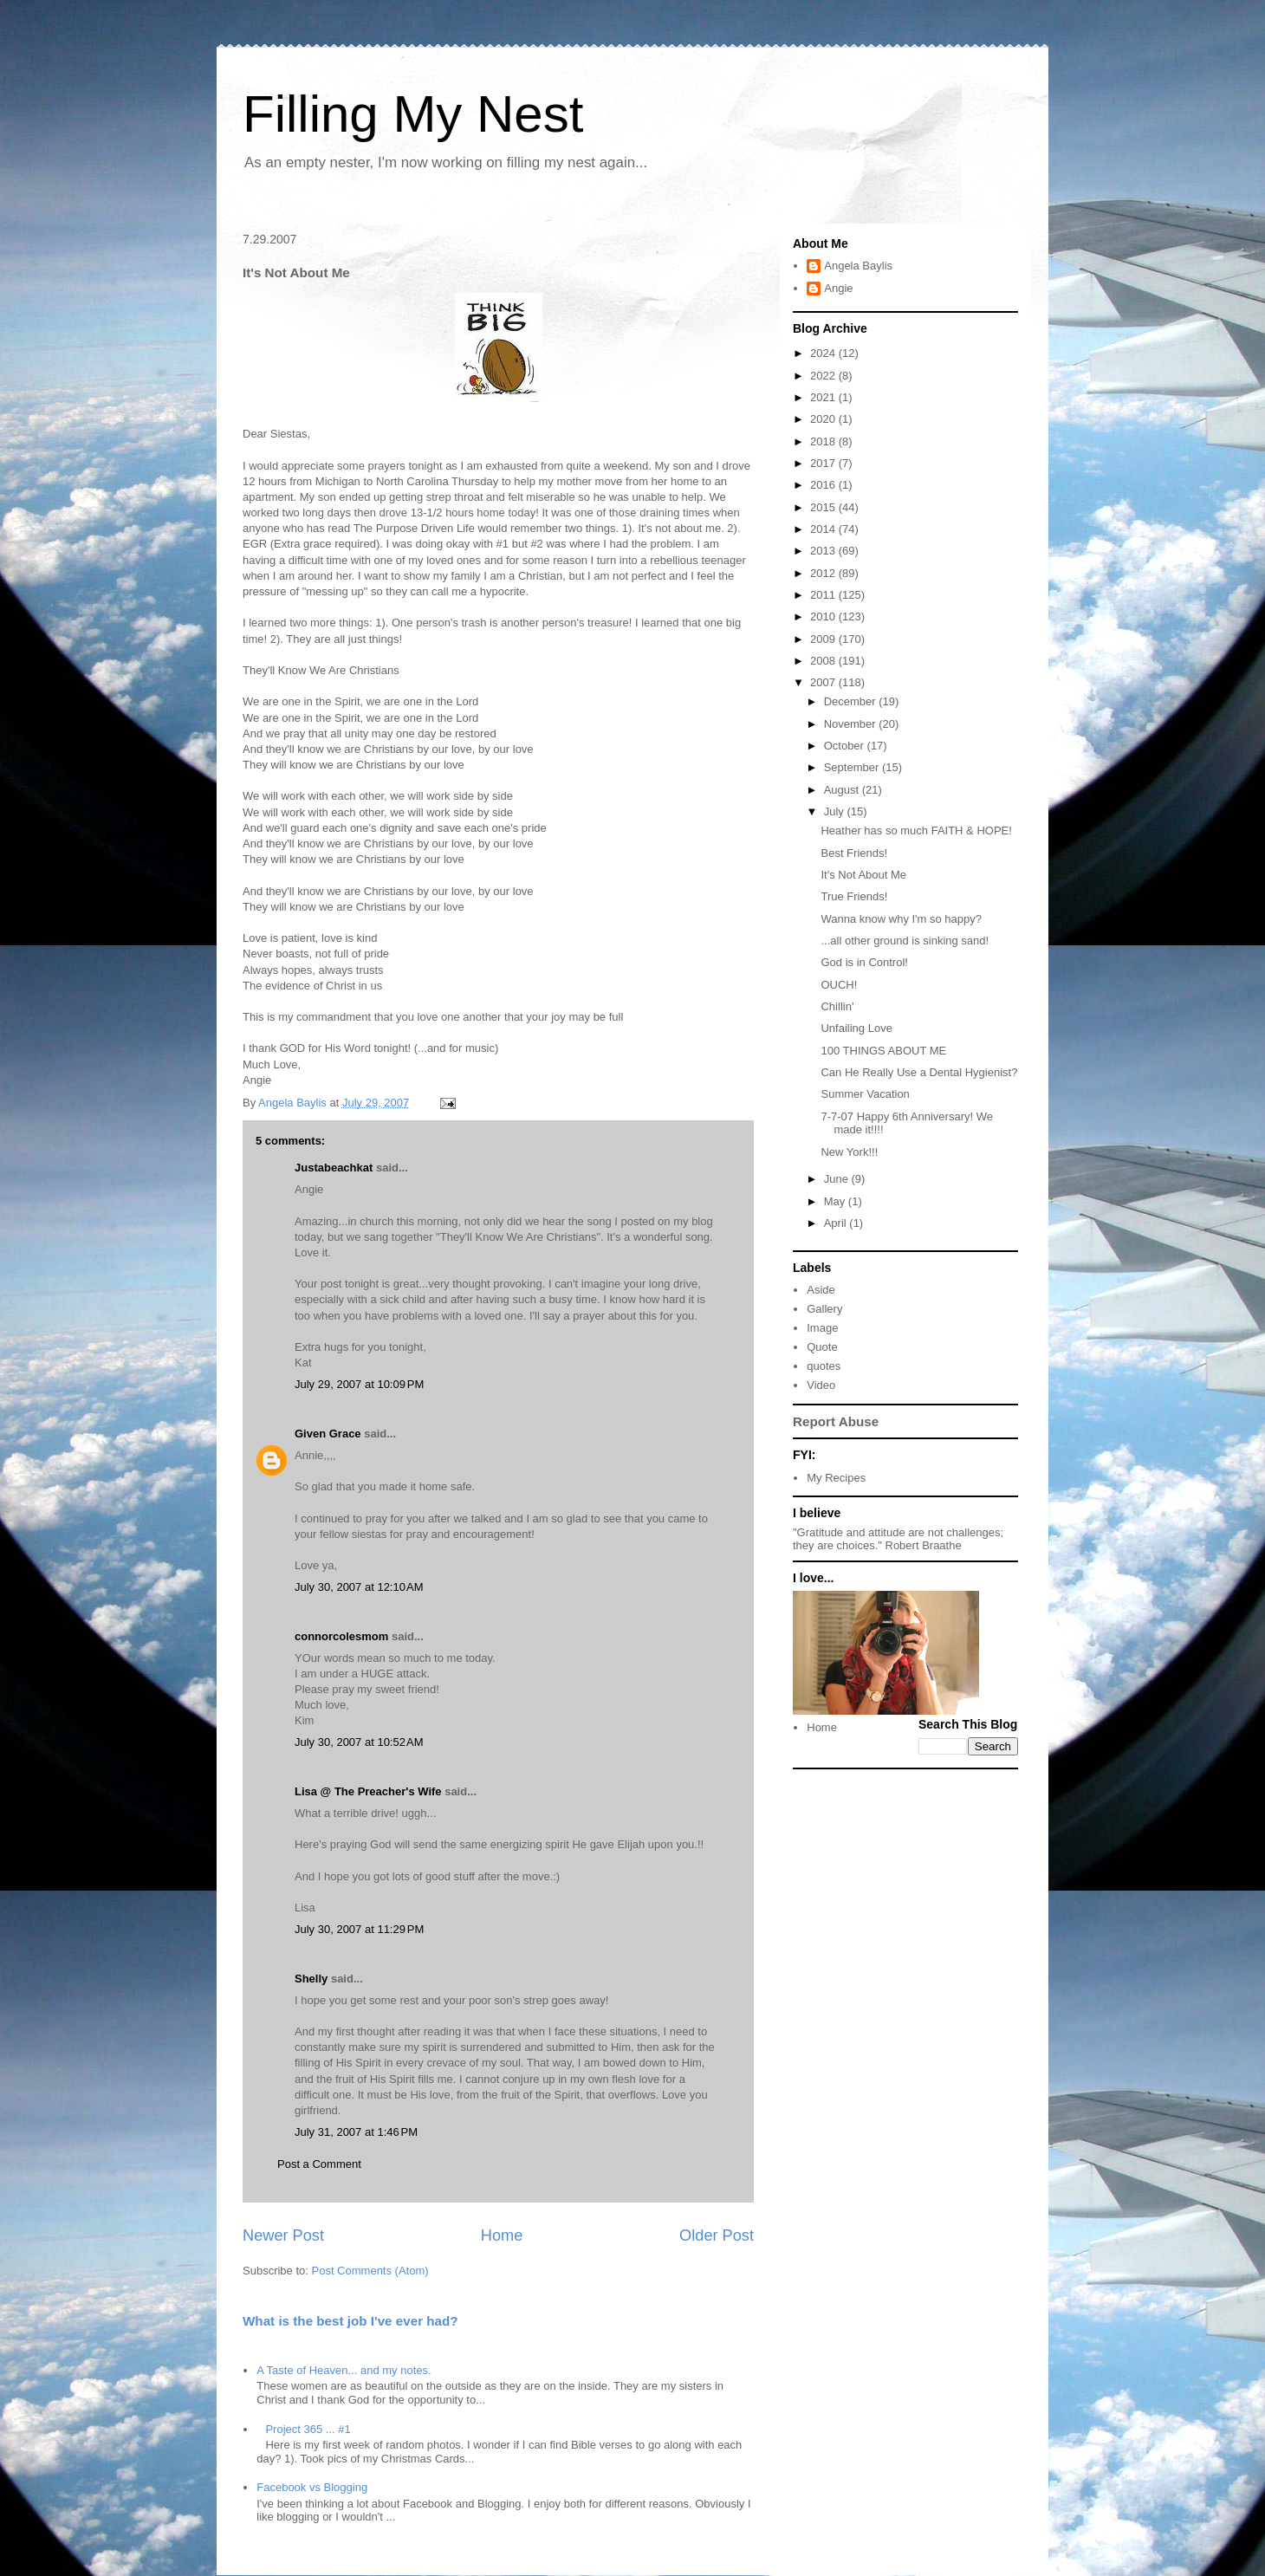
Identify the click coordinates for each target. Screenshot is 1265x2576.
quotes (823, 1365)
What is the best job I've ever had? (350, 2320)
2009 (824, 639)
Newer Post (283, 2235)
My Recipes (836, 1477)
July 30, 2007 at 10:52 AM (359, 1742)
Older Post (716, 2235)
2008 (824, 660)
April (837, 1223)
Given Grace (328, 1433)
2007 (824, 682)
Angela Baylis (858, 265)
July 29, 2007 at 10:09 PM (359, 1384)
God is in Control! (864, 962)
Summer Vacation (865, 1093)
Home (502, 2235)
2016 (824, 484)
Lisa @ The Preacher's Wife (368, 1791)
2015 (824, 507)
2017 (824, 463)
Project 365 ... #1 (307, 2429)
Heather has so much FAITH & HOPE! (916, 830)
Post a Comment (319, 2163)
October (845, 745)
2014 (824, 528)
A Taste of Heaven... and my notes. (343, 2370)
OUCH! (839, 984)
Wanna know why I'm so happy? (901, 918)
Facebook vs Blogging (311, 2487)
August (843, 789)
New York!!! (849, 1151)
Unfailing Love (856, 1028)
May (836, 1201)
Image (822, 1327)
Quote (822, 1346)
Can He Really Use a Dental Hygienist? (919, 1072)
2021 (824, 397)
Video (821, 1385)
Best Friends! (854, 853)
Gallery (824, 1308)
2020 (824, 418)
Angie (838, 288)
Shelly (311, 1978)
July (835, 811)
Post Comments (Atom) (370, 2270)
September (853, 767)
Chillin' (837, 1006)
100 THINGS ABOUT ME (883, 1050)
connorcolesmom (341, 1636)
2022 (824, 375)
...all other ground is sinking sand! (905, 940)
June (838, 1178)
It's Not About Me (863, 874)
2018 (824, 441)
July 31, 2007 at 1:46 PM (356, 2131)
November (851, 723)
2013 (824, 550)
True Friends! (854, 896)
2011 (824, 594)
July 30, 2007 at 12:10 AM (359, 1586)
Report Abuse (836, 1421)
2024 (824, 353)
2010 (824, 616)
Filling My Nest (413, 114)
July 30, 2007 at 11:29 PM (359, 1929)
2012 (824, 573)
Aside (821, 1289)
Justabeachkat (334, 1167)
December (851, 701)
